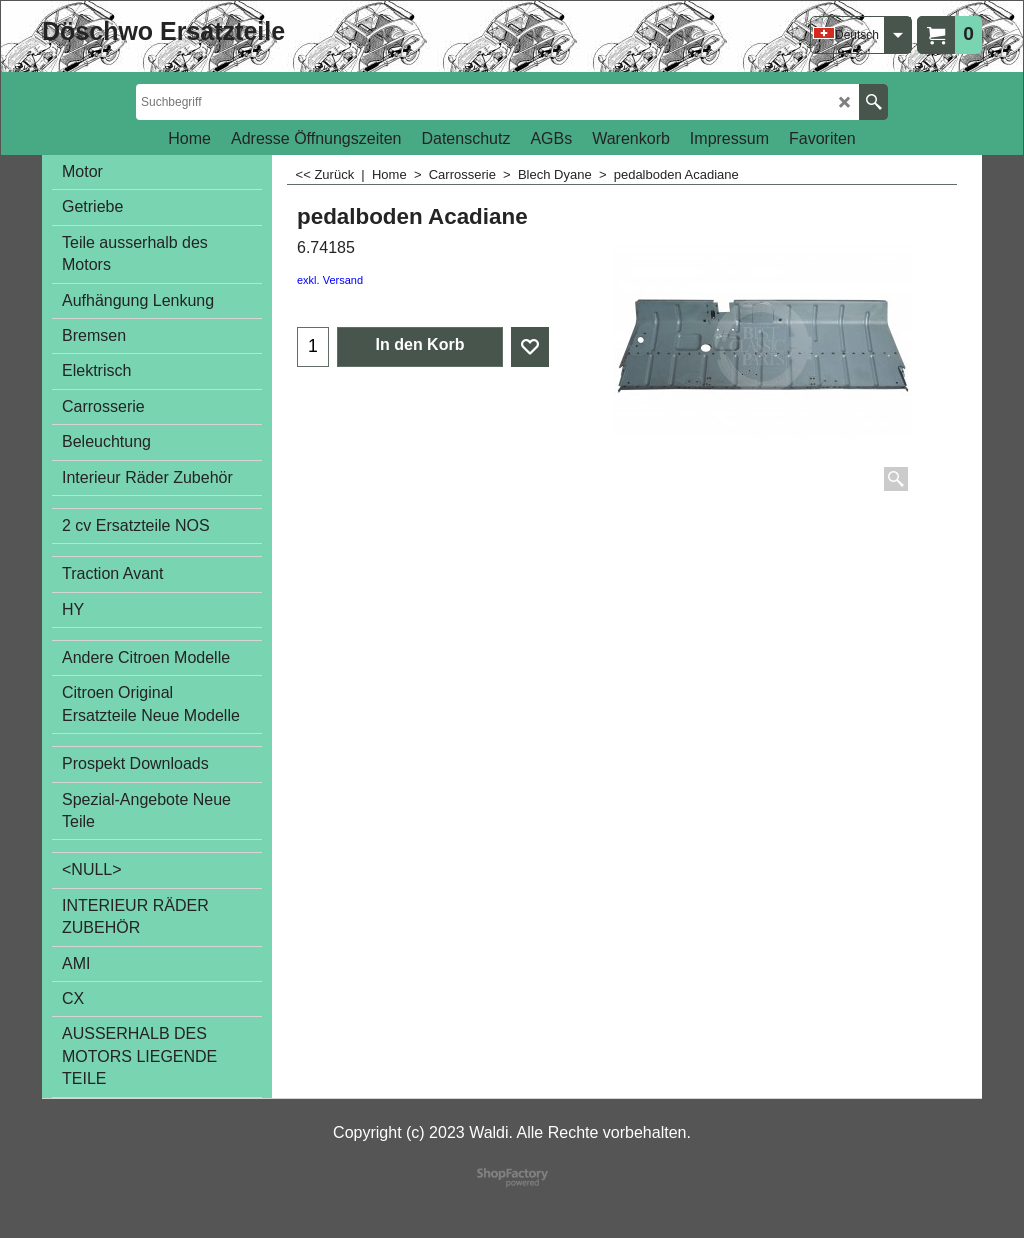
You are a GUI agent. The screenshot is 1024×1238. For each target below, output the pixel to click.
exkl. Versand (330, 280)
